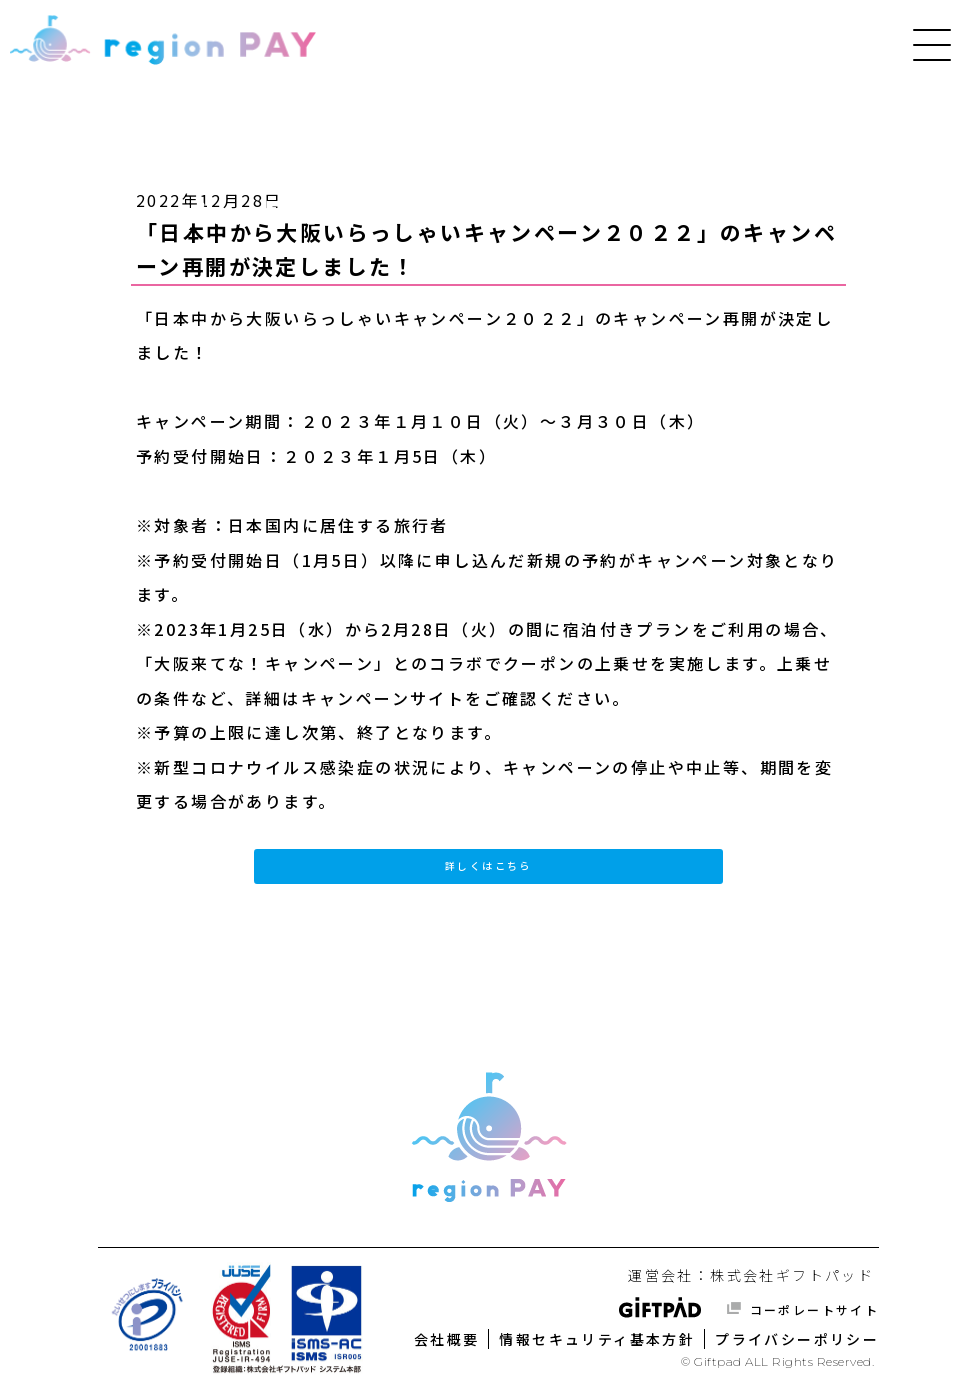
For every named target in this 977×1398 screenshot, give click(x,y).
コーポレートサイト (811, 1309)
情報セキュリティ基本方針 (597, 1339)
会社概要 (447, 1339)
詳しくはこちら (488, 865)
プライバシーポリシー (797, 1339)
